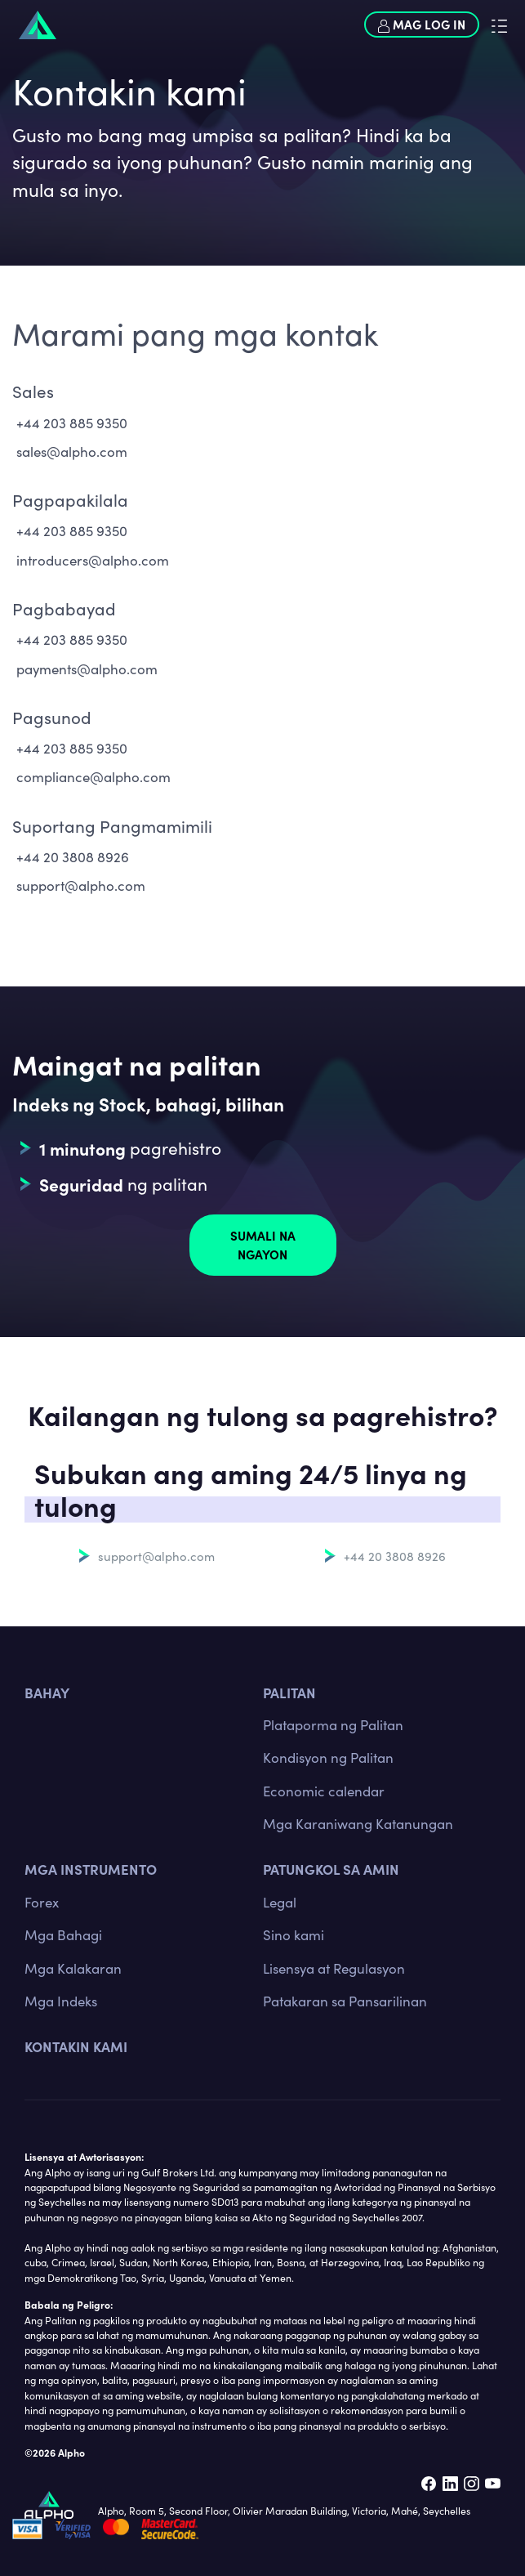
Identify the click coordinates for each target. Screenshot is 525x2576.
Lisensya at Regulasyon (334, 1968)
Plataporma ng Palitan (333, 1724)
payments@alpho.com (87, 669)
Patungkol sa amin (331, 1868)
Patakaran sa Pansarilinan (345, 2001)
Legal (279, 1902)
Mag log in (421, 25)
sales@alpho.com (71, 451)
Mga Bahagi (63, 1934)
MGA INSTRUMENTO (90, 1868)
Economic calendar (324, 1791)
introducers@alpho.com (92, 560)
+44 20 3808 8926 (72, 856)
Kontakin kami (75, 2046)
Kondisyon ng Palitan (328, 1757)
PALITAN (289, 1692)
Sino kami (293, 1934)
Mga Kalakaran (73, 1968)
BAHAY (46, 1692)
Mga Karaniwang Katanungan (358, 1823)
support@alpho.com (80, 885)
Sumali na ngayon (263, 1245)
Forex (41, 1902)
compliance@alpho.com (93, 776)
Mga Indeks (60, 2001)
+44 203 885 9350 (71, 423)
